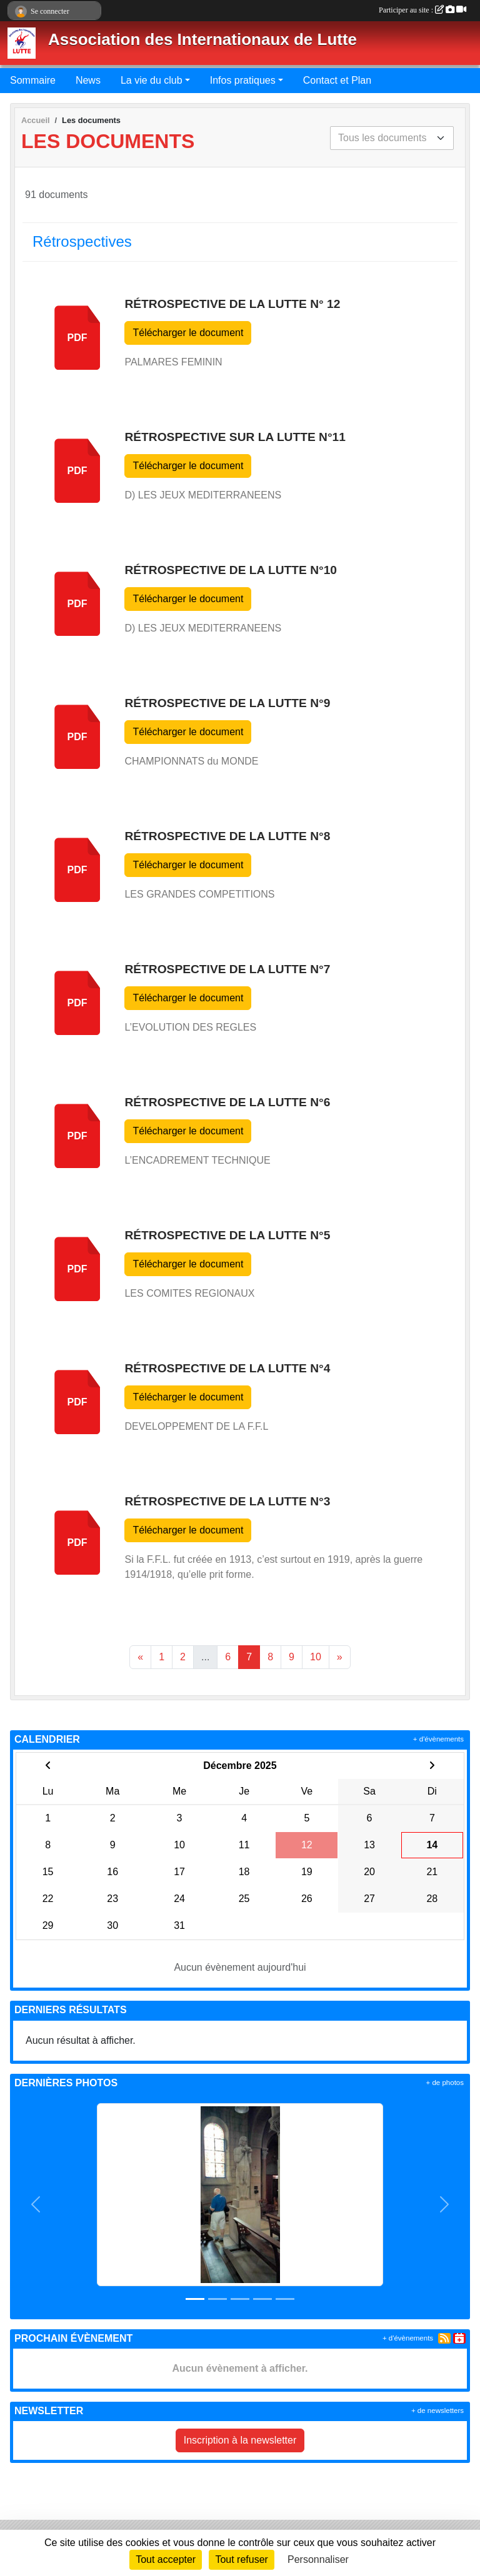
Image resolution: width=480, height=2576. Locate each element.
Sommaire (33, 80)
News (88, 80)
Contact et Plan (337, 80)
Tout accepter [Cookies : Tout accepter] (166, 2559)
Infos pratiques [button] (243, 80)
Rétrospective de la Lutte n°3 (227, 1501)
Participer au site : (422, 10)
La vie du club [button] (151, 80)
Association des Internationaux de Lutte (202, 39)
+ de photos (445, 2082)
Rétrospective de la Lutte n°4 (227, 1368)
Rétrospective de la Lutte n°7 (227, 969)
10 (315, 1657)
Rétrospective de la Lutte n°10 (230, 570)
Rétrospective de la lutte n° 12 (232, 303)
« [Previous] (140, 1657)
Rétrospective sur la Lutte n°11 (234, 436)
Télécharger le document (187, 332)
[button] (36, 2204)
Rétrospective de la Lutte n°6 (227, 1102)
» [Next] (339, 1657)
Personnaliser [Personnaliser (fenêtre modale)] (318, 2559)
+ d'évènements (438, 1739)
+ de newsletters (437, 2410)
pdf (78, 337)
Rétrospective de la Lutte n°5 (227, 1235)
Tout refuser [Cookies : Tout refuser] (241, 2559)
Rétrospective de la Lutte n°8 (227, 836)
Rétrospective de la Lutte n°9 (227, 703)
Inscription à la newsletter (240, 2440)
